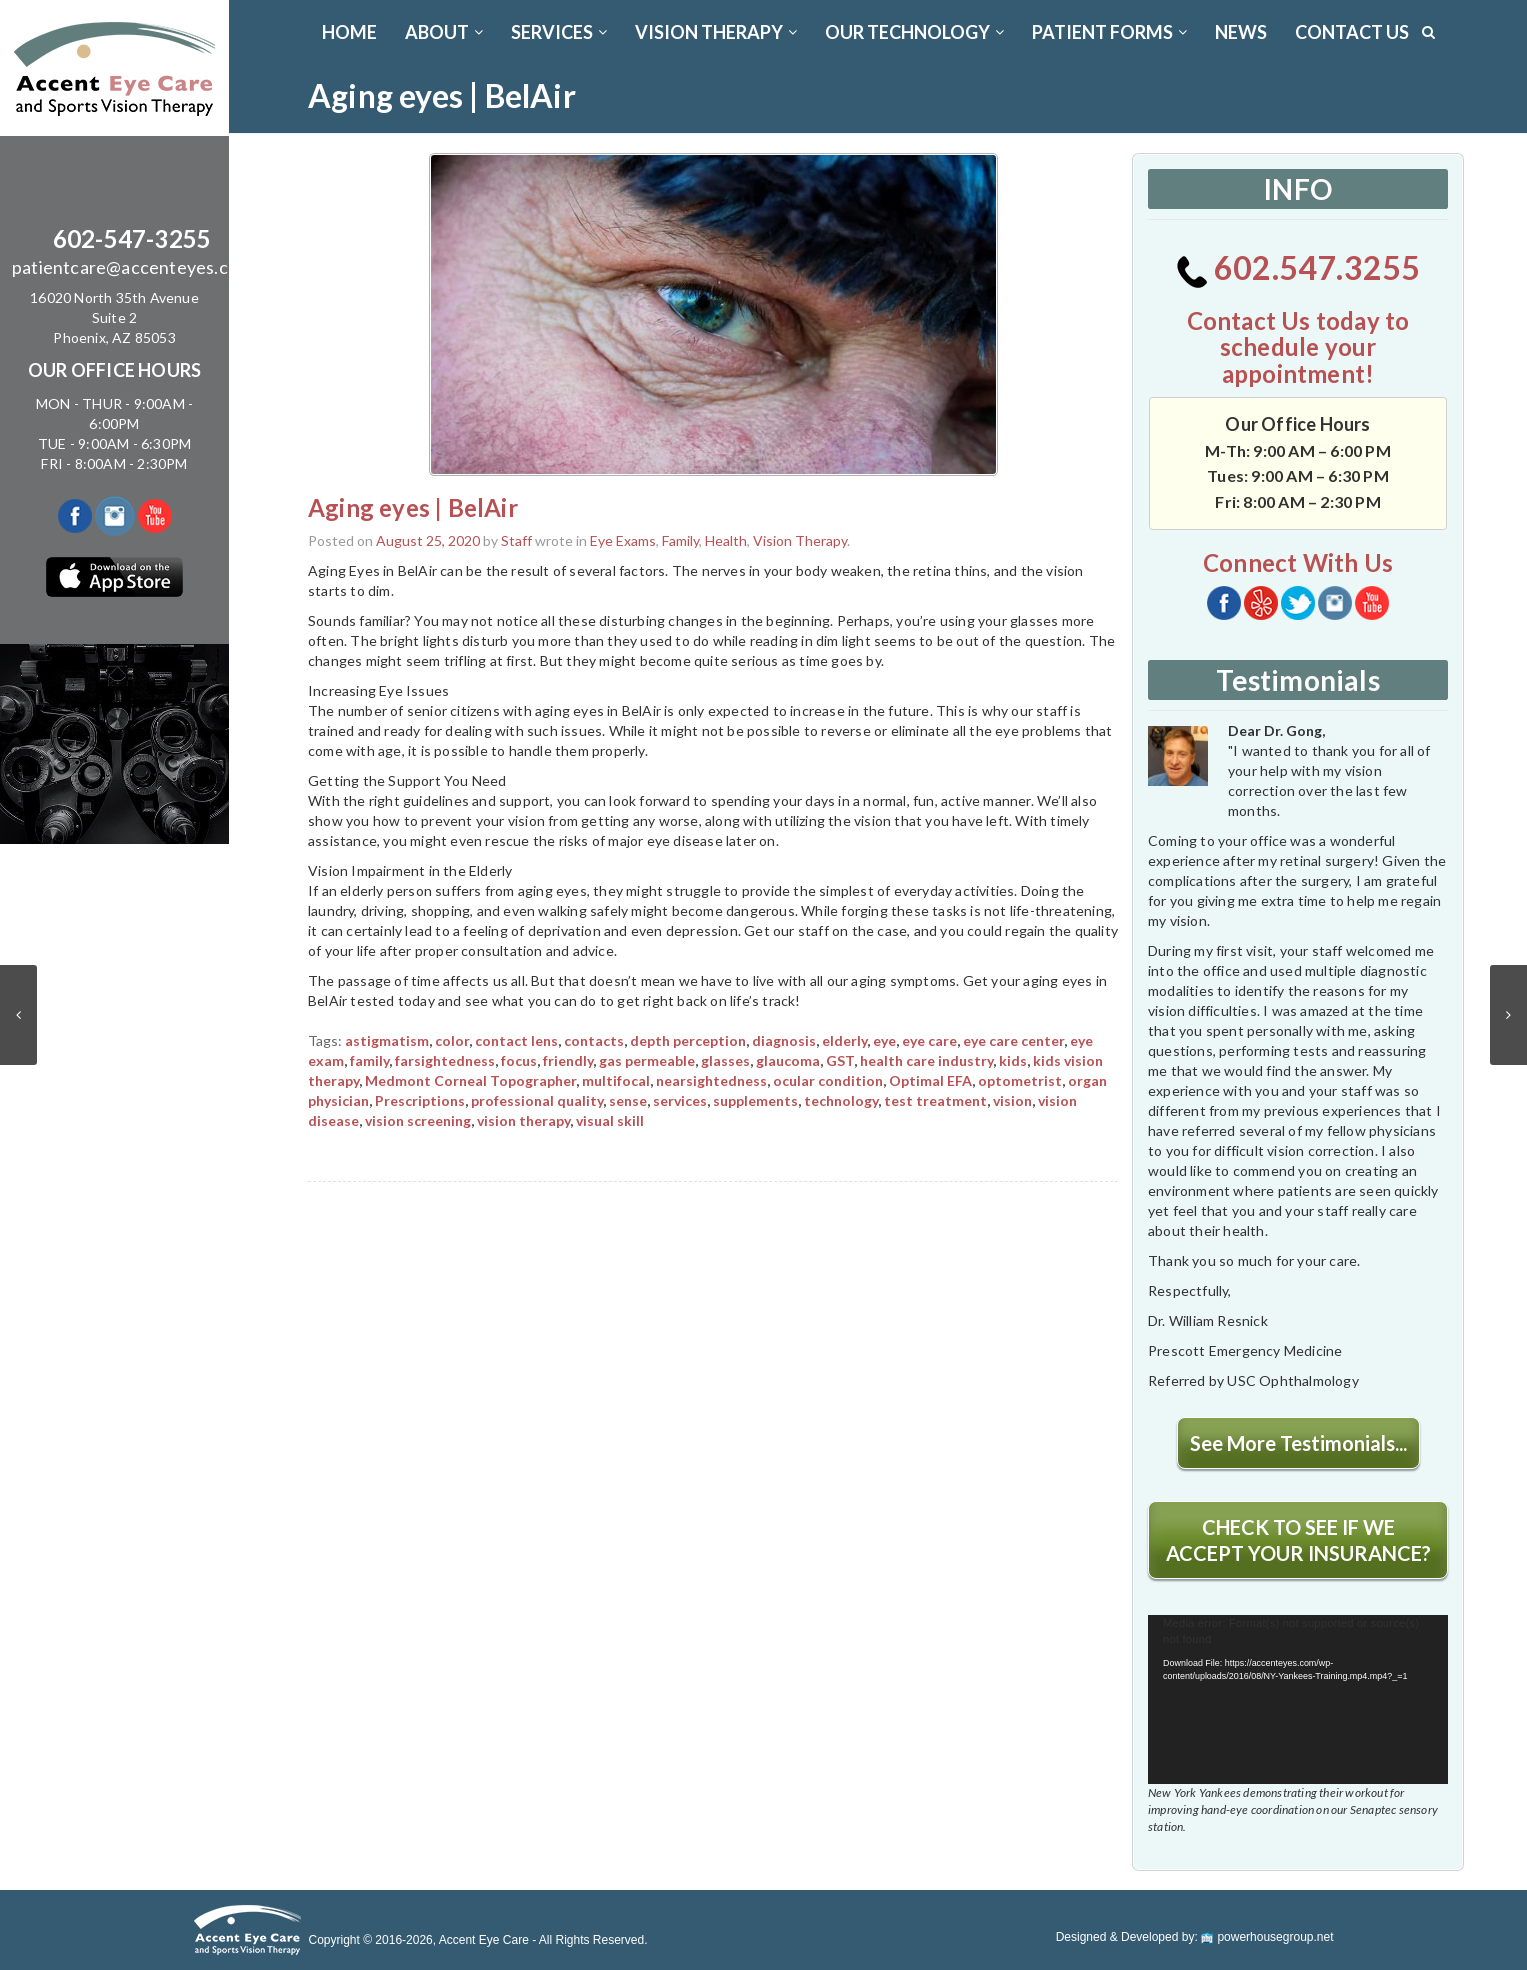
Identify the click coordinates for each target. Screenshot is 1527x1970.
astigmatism (387, 1040)
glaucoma (788, 1060)
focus (519, 1060)
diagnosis (784, 1040)
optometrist (1020, 1080)
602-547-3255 (132, 238)
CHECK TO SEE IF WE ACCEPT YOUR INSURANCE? (1298, 1540)
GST (840, 1060)
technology (841, 1100)
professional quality (537, 1100)
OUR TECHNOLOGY (914, 32)
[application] (1298, 1699)
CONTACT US (1352, 32)
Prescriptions (420, 1100)
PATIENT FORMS (1109, 32)
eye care (929, 1040)
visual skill (610, 1120)
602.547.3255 (1298, 267)
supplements (755, 1100)
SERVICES (559, 32)
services (680, 1100)
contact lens (516, 1040)
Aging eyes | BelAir (413, 507)
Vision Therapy (800, 540)
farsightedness (445, 1060)
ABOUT (444, 32)
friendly (568, 1060)
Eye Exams (623, 540)
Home (349, 32)
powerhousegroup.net (1267, 1937)
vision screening (418, 1120)
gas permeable (647, 1060)
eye (884, 1040)
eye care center (1013, 1040)
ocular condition (828, 1080)
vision (1012, 1100)
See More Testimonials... (1298, 1443)
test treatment (935, 1100)
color (452, 1040)
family (369, 1060)
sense (628, 1100)
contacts (594, 1040)
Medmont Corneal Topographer (470, 1080)
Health (726, 540)
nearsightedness (711, 1080)
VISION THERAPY (716, 32)
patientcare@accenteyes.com (132, 267)
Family (680, 540)
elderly (844, 1040)
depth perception (688, 1040)
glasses (725, 1060)
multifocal (616, 1080)
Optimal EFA (930, 1080)
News (1241, 32)
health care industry (926, 1060)
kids (1013, 1060)
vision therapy (523, 1120)
